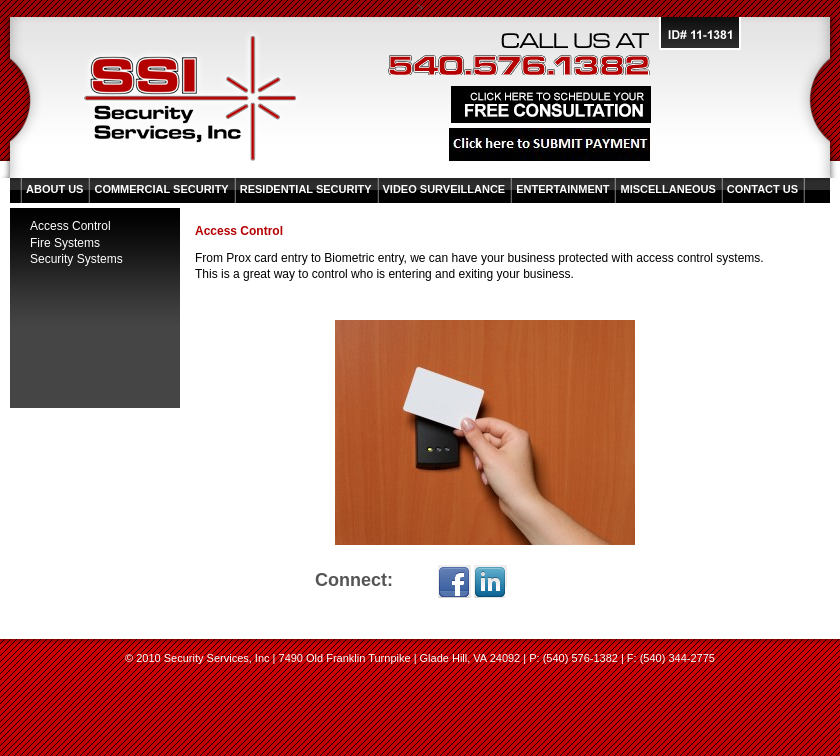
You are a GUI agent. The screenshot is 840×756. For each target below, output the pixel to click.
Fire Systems (65, 243)
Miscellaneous (667, 189)
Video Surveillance (444, 189)
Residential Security (306, 189)
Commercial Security (161, 189)
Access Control (70, 226)
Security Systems (76, 259)
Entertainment (562, 189)
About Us (54, 189)
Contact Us (762, 189)
